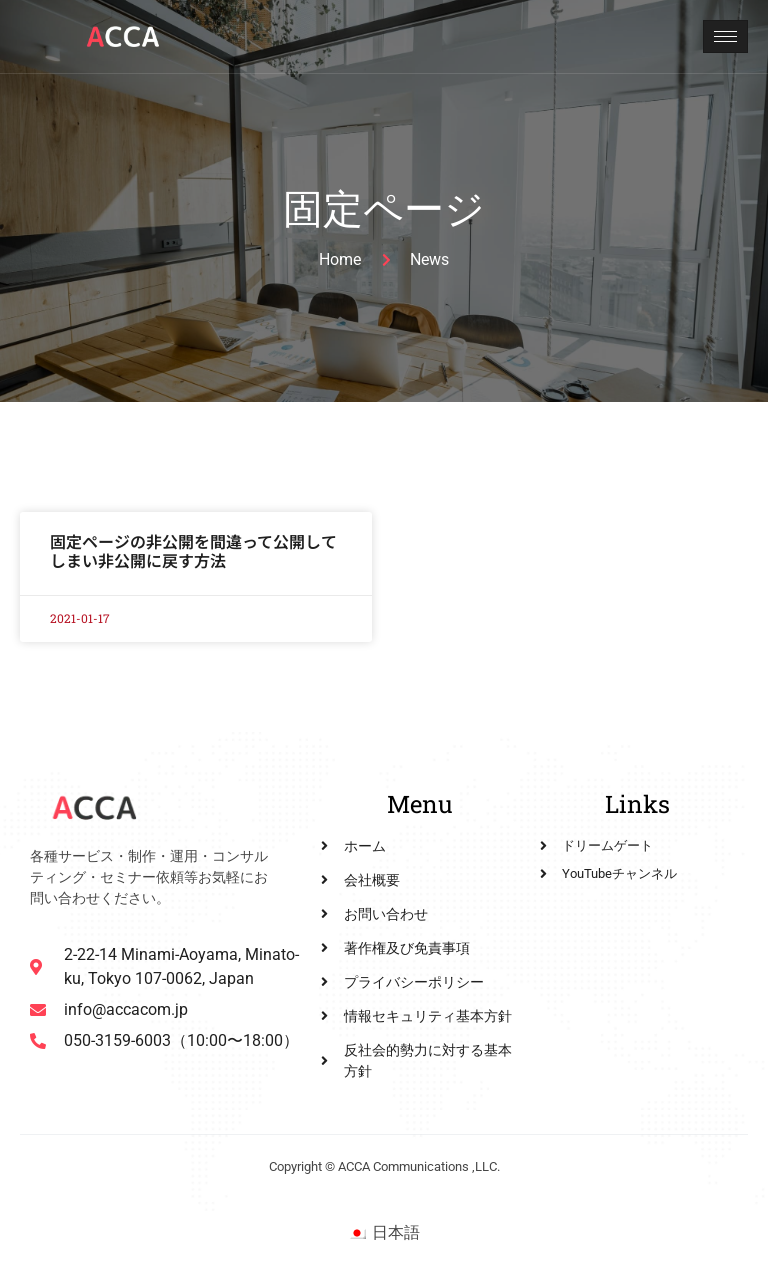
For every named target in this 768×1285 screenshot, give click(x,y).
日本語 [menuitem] (396, 1232)
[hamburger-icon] (725, 36)
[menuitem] (384, 1233)
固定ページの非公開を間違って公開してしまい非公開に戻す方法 (193, 550)
